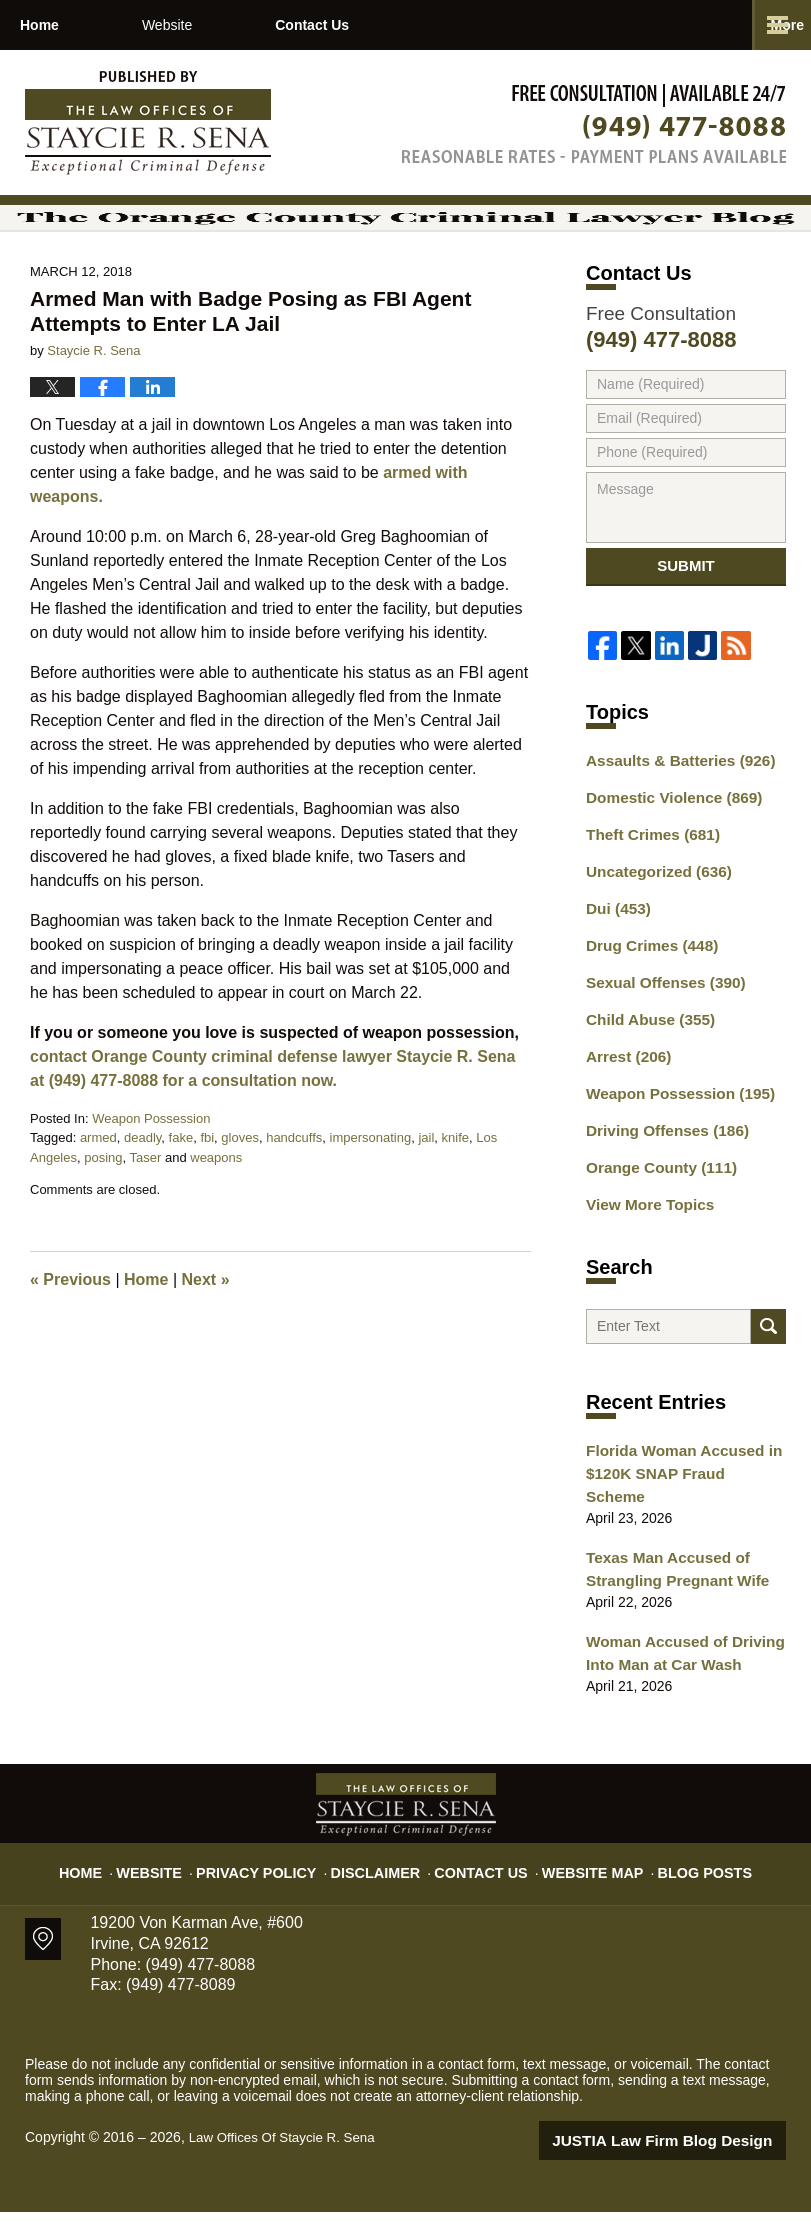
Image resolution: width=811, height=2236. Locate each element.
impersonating (371, 1192)
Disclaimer (383, 1887)
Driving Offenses (660, 1180)
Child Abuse (645, 1075)
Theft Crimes (647, 900)
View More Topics (644, 1250)
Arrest (625, 1110)
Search (768, 1379)
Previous (70, 1334)
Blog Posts (682, 1887)
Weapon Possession (151, 1172)
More (772, 25)
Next (206, 1334)
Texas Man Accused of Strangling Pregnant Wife (669, 1600)
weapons (216, 1211)
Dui (615, 970)
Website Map (581, 1887)
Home (81, 25)
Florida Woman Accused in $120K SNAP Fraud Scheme (678, 1520)
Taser (146, 1211)
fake (181, 1192)
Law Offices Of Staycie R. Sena (287, 2163)
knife (455, 1192)
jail (426, 1192)
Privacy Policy (276, 1887)
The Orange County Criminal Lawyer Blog (148, 123)
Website (251, 25)
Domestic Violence (666, 865)
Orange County (655, 1215)
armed (98, 1192)
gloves (240, 1192)
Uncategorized (652, 935)
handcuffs (294, 1192)
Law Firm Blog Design (690, 2165)
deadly (142, 1192)
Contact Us (437, 25)
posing (103, 1211)
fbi (207, 1192)
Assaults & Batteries (672, 830)
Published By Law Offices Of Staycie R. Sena (594, 123)
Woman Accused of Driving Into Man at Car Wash (676, 1680)
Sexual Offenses (659, 1040)
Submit (686, 628)
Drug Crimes (646, 1005)
